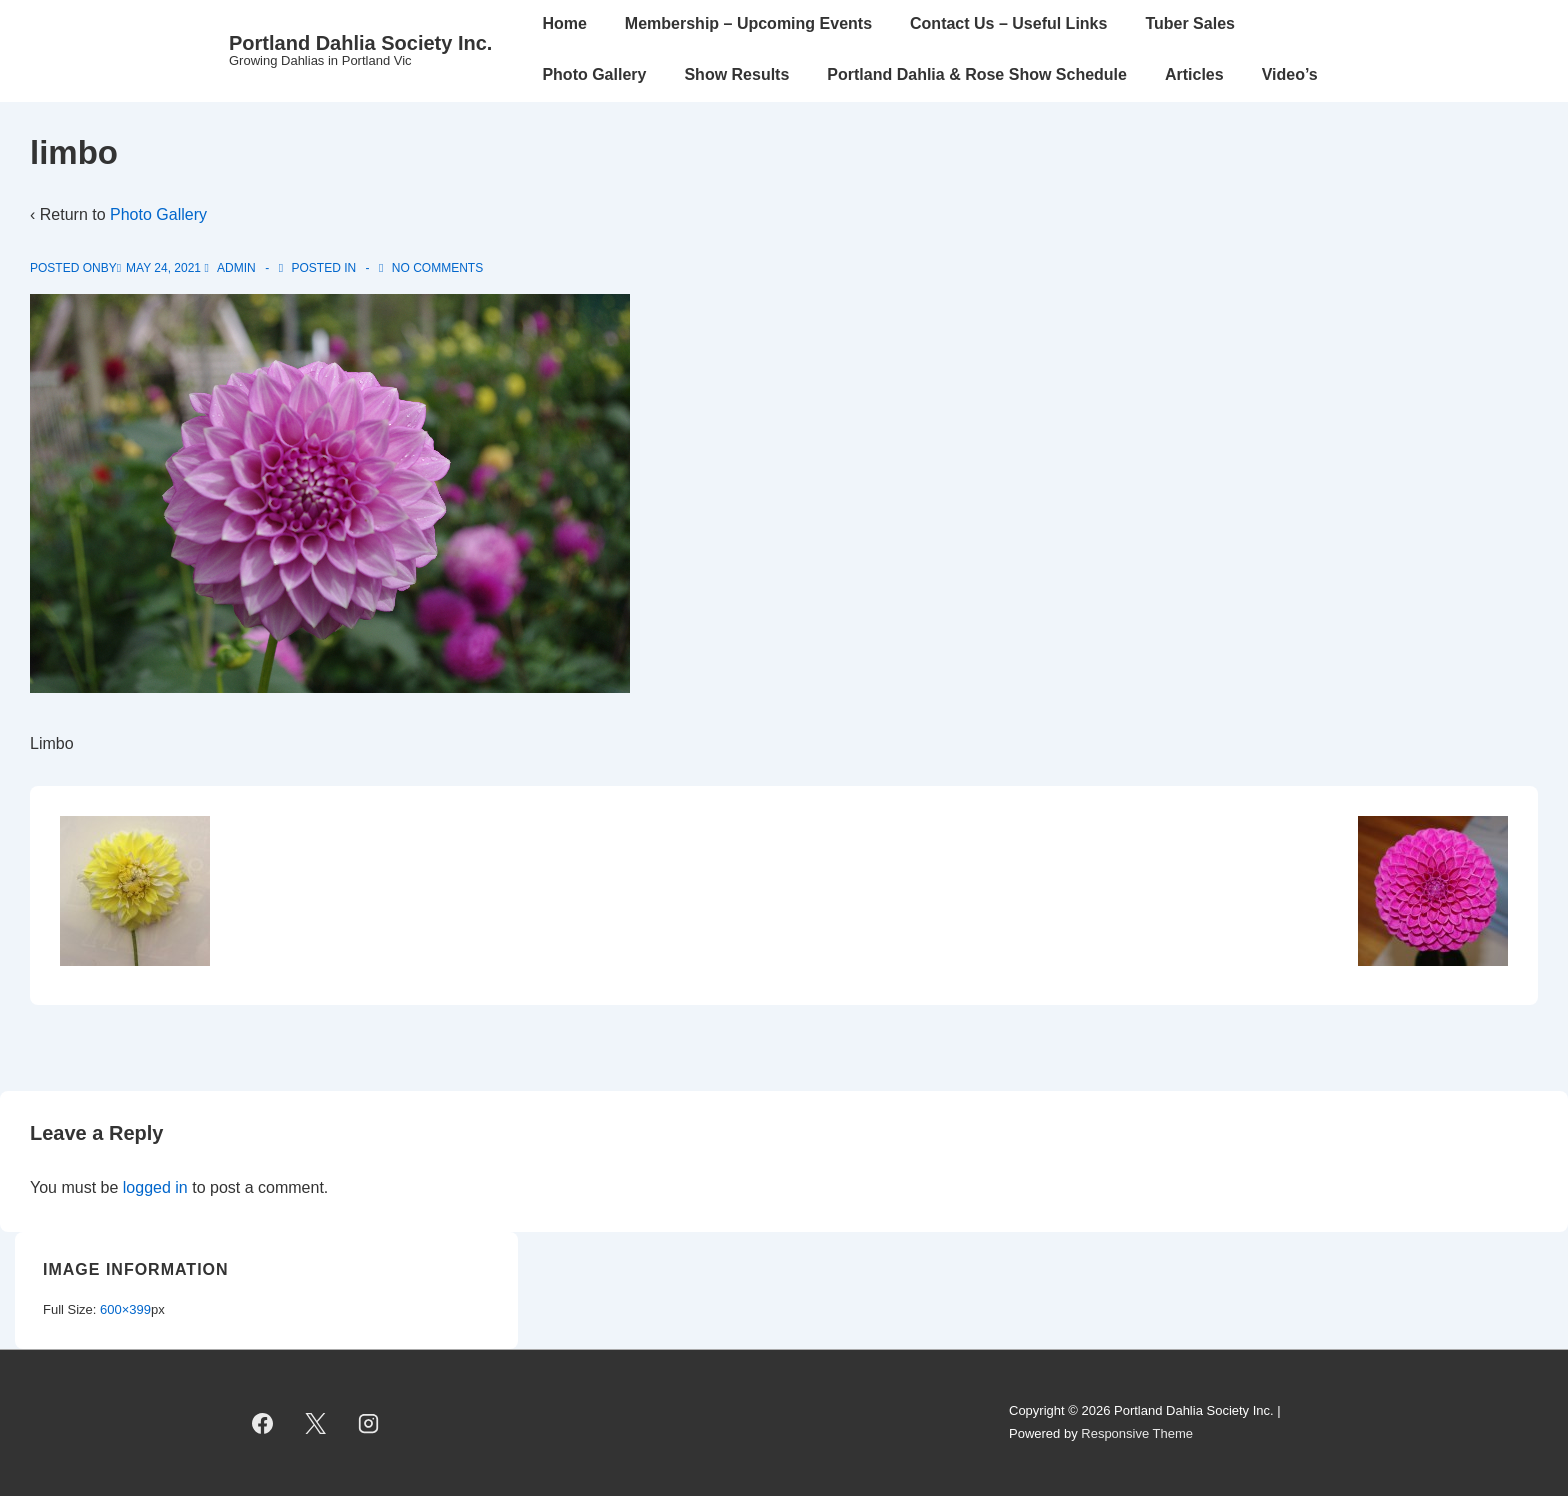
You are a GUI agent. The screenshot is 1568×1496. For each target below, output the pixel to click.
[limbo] (163, 268)
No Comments (437, 268)
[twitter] (316, 1423)
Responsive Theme (1137, 1433)
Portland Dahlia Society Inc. (360, 43)
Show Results (736, 74)
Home (564, 23)
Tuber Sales (1190, 23)
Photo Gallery (594, 74)
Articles (1194, 74)
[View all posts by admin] (231, 268)
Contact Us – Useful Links (1008, 23)
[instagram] (369, 1423)
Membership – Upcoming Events (748, 23)
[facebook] (263, 1423)
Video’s (1290, 74)
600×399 (125, 1309)
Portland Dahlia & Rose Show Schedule (977, 74)
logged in (155, 1187)
